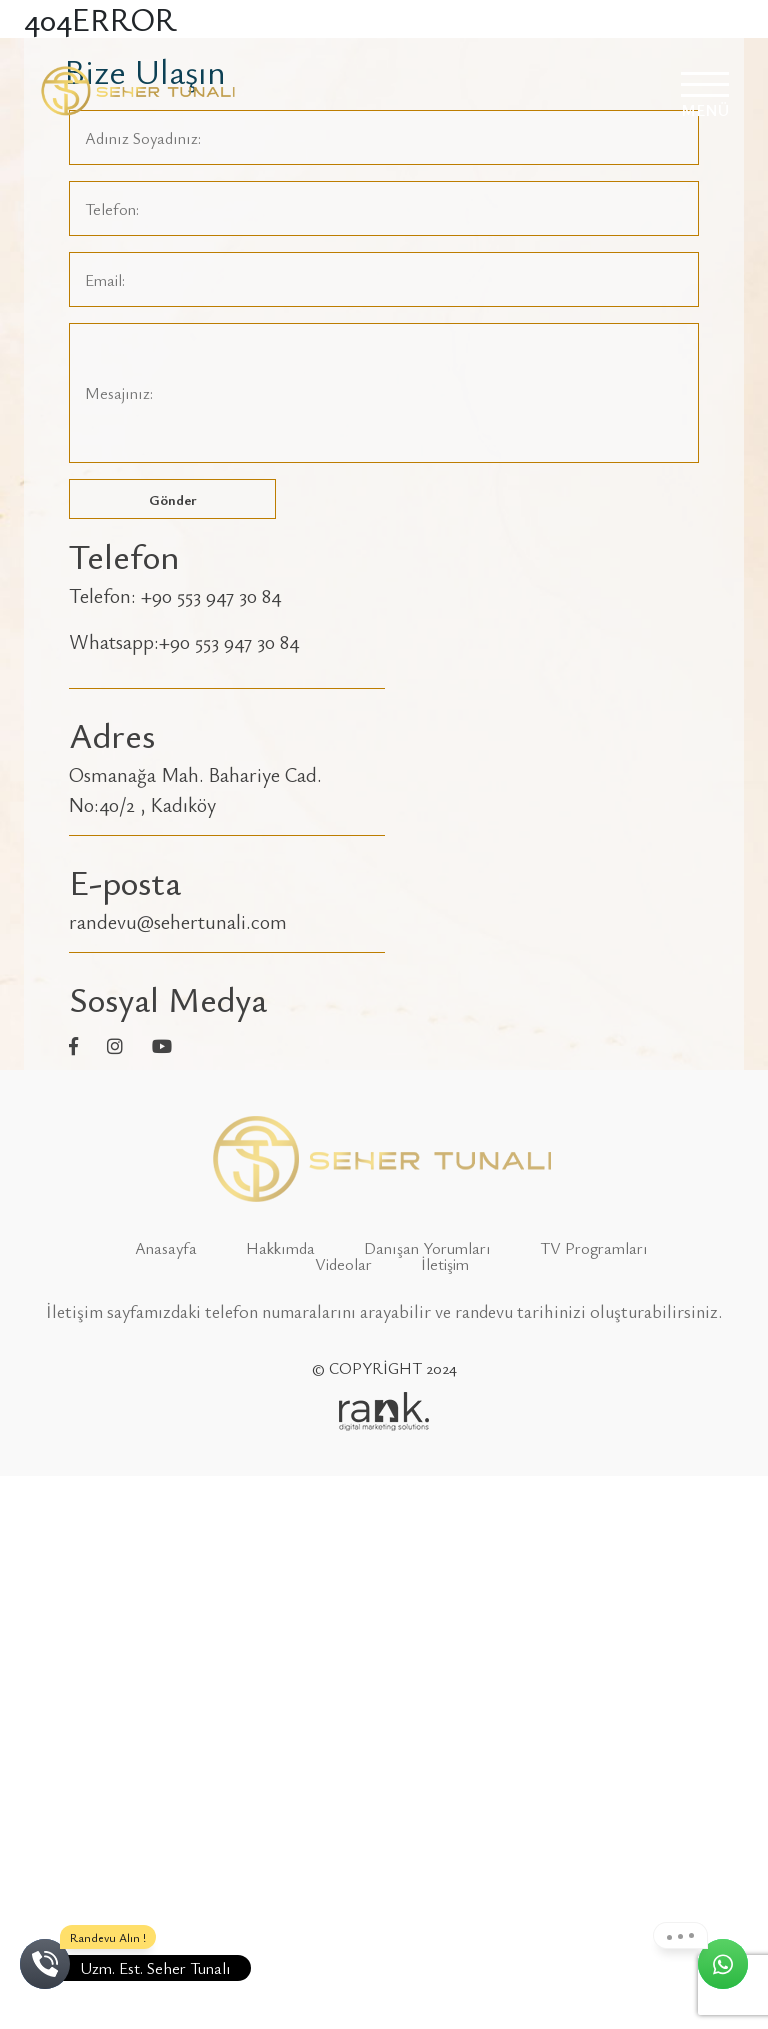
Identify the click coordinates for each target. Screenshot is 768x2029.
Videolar (343, 1264)
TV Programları (594, 1248)
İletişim (445, 1264)
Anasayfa (166, 1248)
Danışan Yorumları (427, 1248)
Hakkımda (280, 1248)
